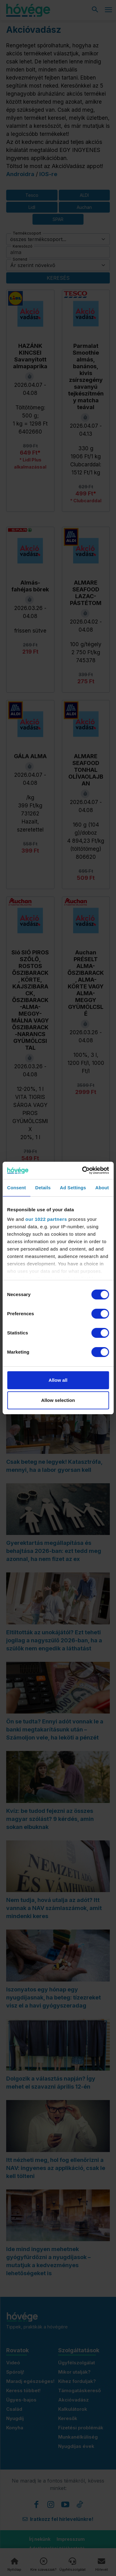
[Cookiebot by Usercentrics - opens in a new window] (82, 1170)
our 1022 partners (46, 1219)
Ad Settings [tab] (73, 1187)
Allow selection (58, 1400)
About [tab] (102, 1187)
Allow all (58, 1380)
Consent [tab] (16, 1187)
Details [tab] (43, 1187)
